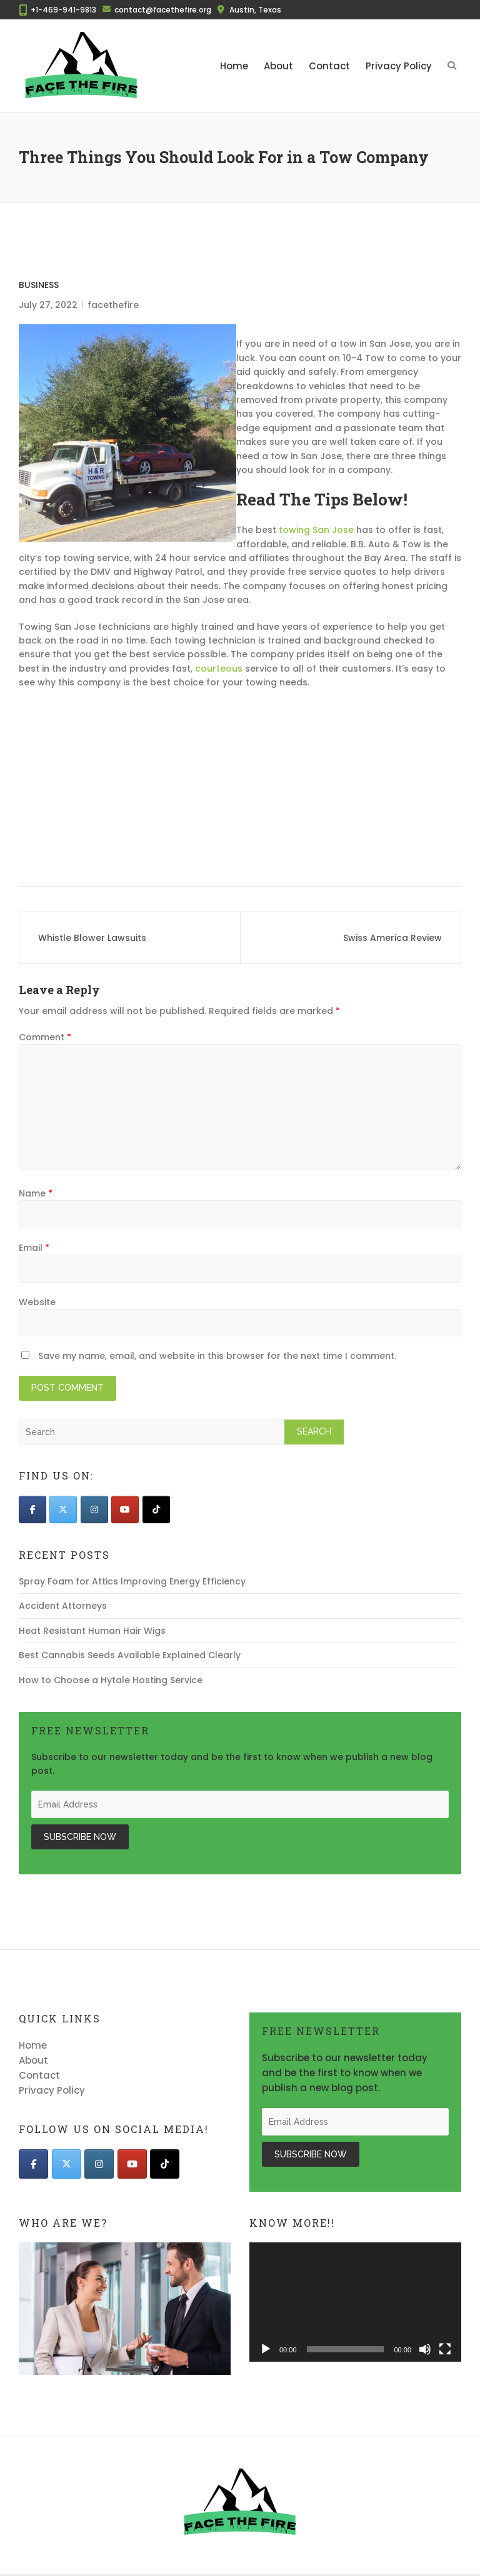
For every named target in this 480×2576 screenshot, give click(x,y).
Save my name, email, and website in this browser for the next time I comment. (217, 1356)
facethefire (113, 305)
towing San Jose (316, 530)
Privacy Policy (399, 65)
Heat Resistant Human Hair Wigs (92, 1630)
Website (37, 1302)
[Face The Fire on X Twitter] (63, 1509)
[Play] (265, 2349)
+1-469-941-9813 (63, 9)
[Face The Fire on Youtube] (125, 1509)
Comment (45, 1037)
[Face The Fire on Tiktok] (156, 1509)
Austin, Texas (255, 9)
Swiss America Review (392, 938)
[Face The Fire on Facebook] (32, 1509)
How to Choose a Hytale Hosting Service (110, 1680)
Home (234, 65)
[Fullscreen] (445, 2349)
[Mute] (425, 2349)
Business (39, 285)
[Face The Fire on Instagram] (94, 1509)
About (278, 65)
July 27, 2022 (48, 305)
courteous (218, 668)
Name (35, 1193)
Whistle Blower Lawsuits (92, 938)
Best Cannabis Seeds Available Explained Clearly (130, 1655)
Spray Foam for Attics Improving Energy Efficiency (132, 1581)
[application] (355, 2302)
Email (34, 1247)
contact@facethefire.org (162, 9)
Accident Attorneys (63, 1605)
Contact (329, 65)
